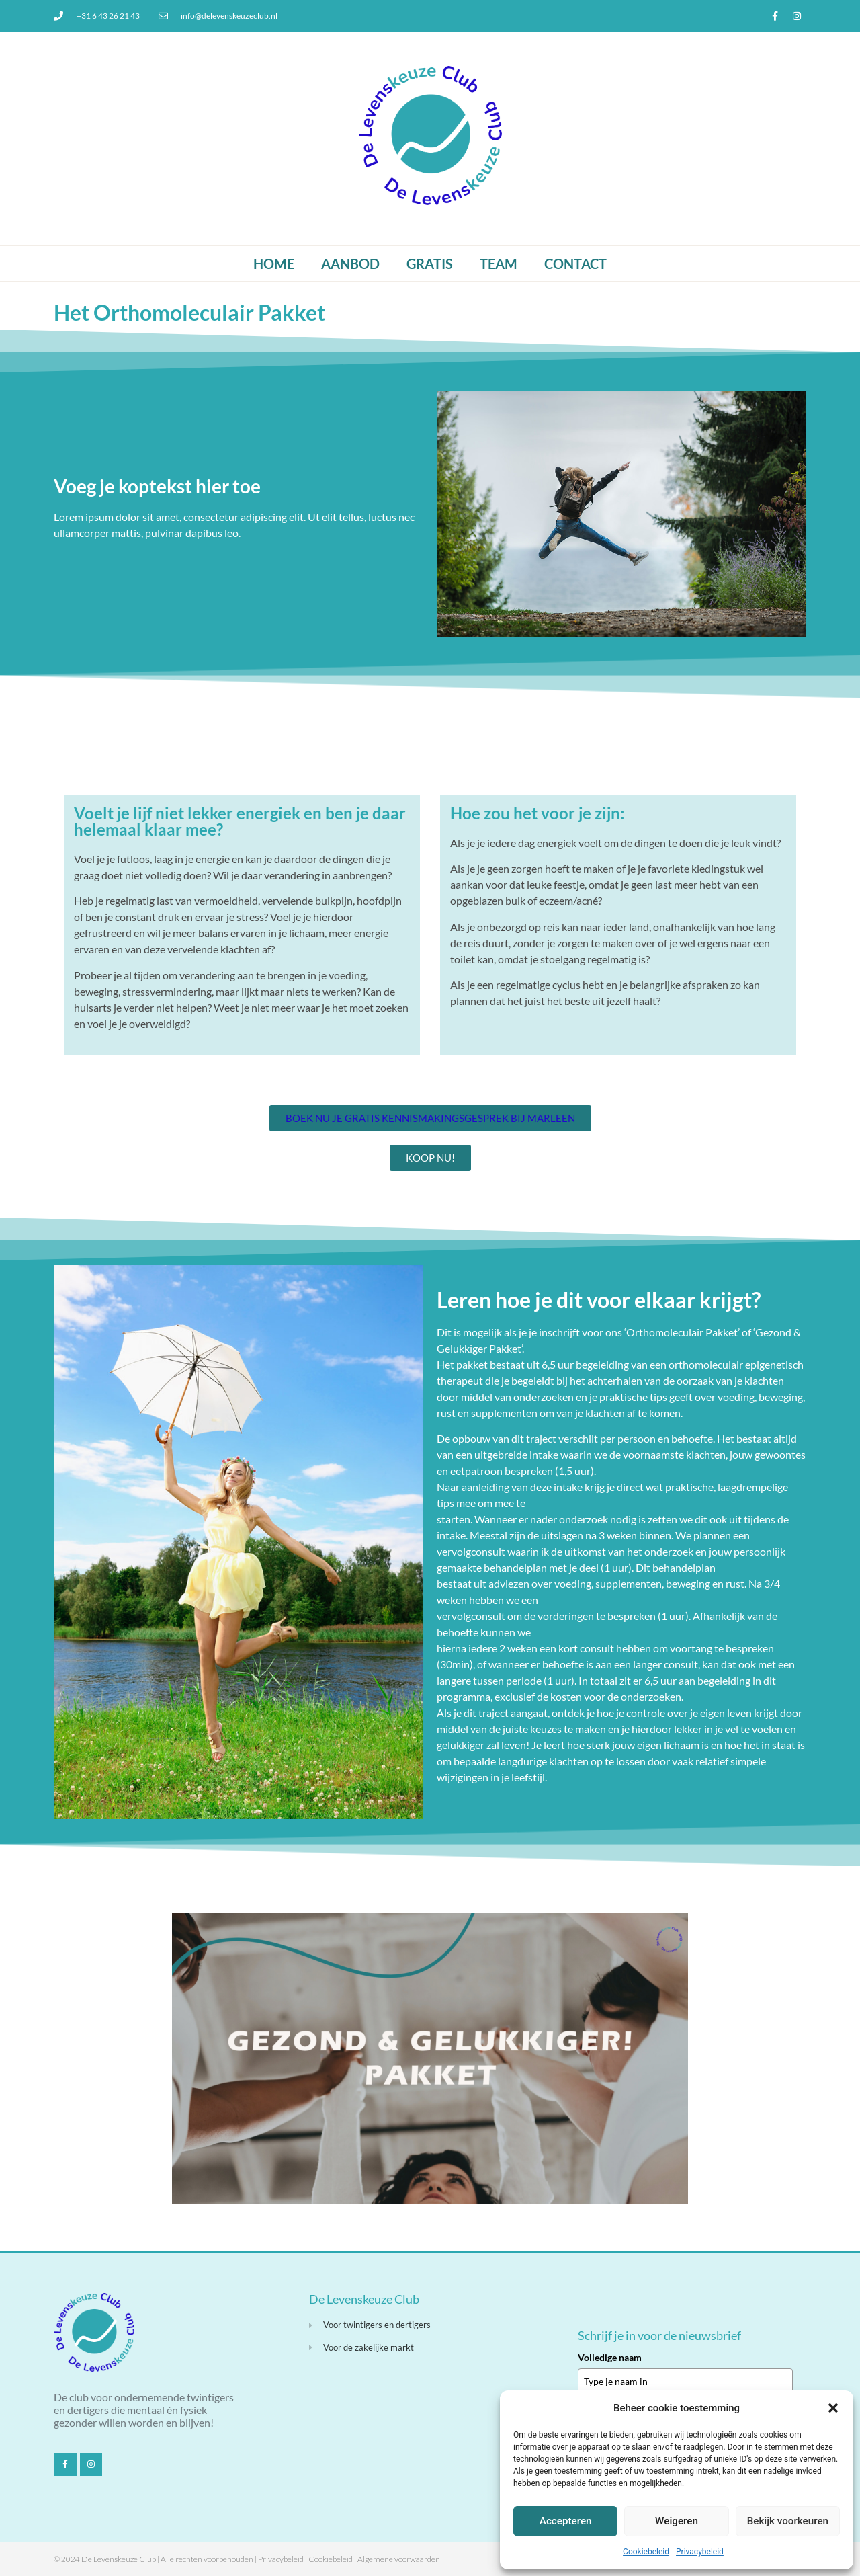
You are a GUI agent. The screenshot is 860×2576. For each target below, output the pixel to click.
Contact (575, 263)
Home (273, 263)
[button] (833, 2408)
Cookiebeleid (646, 2552)
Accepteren (565, 2521)
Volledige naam (610, 2357)
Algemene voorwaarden (398, 2559)
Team (498, 263)
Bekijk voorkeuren (787, 2521)
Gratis (429, 263)
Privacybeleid (700, 2552)
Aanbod (350, 263)
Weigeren (677, 2521)
